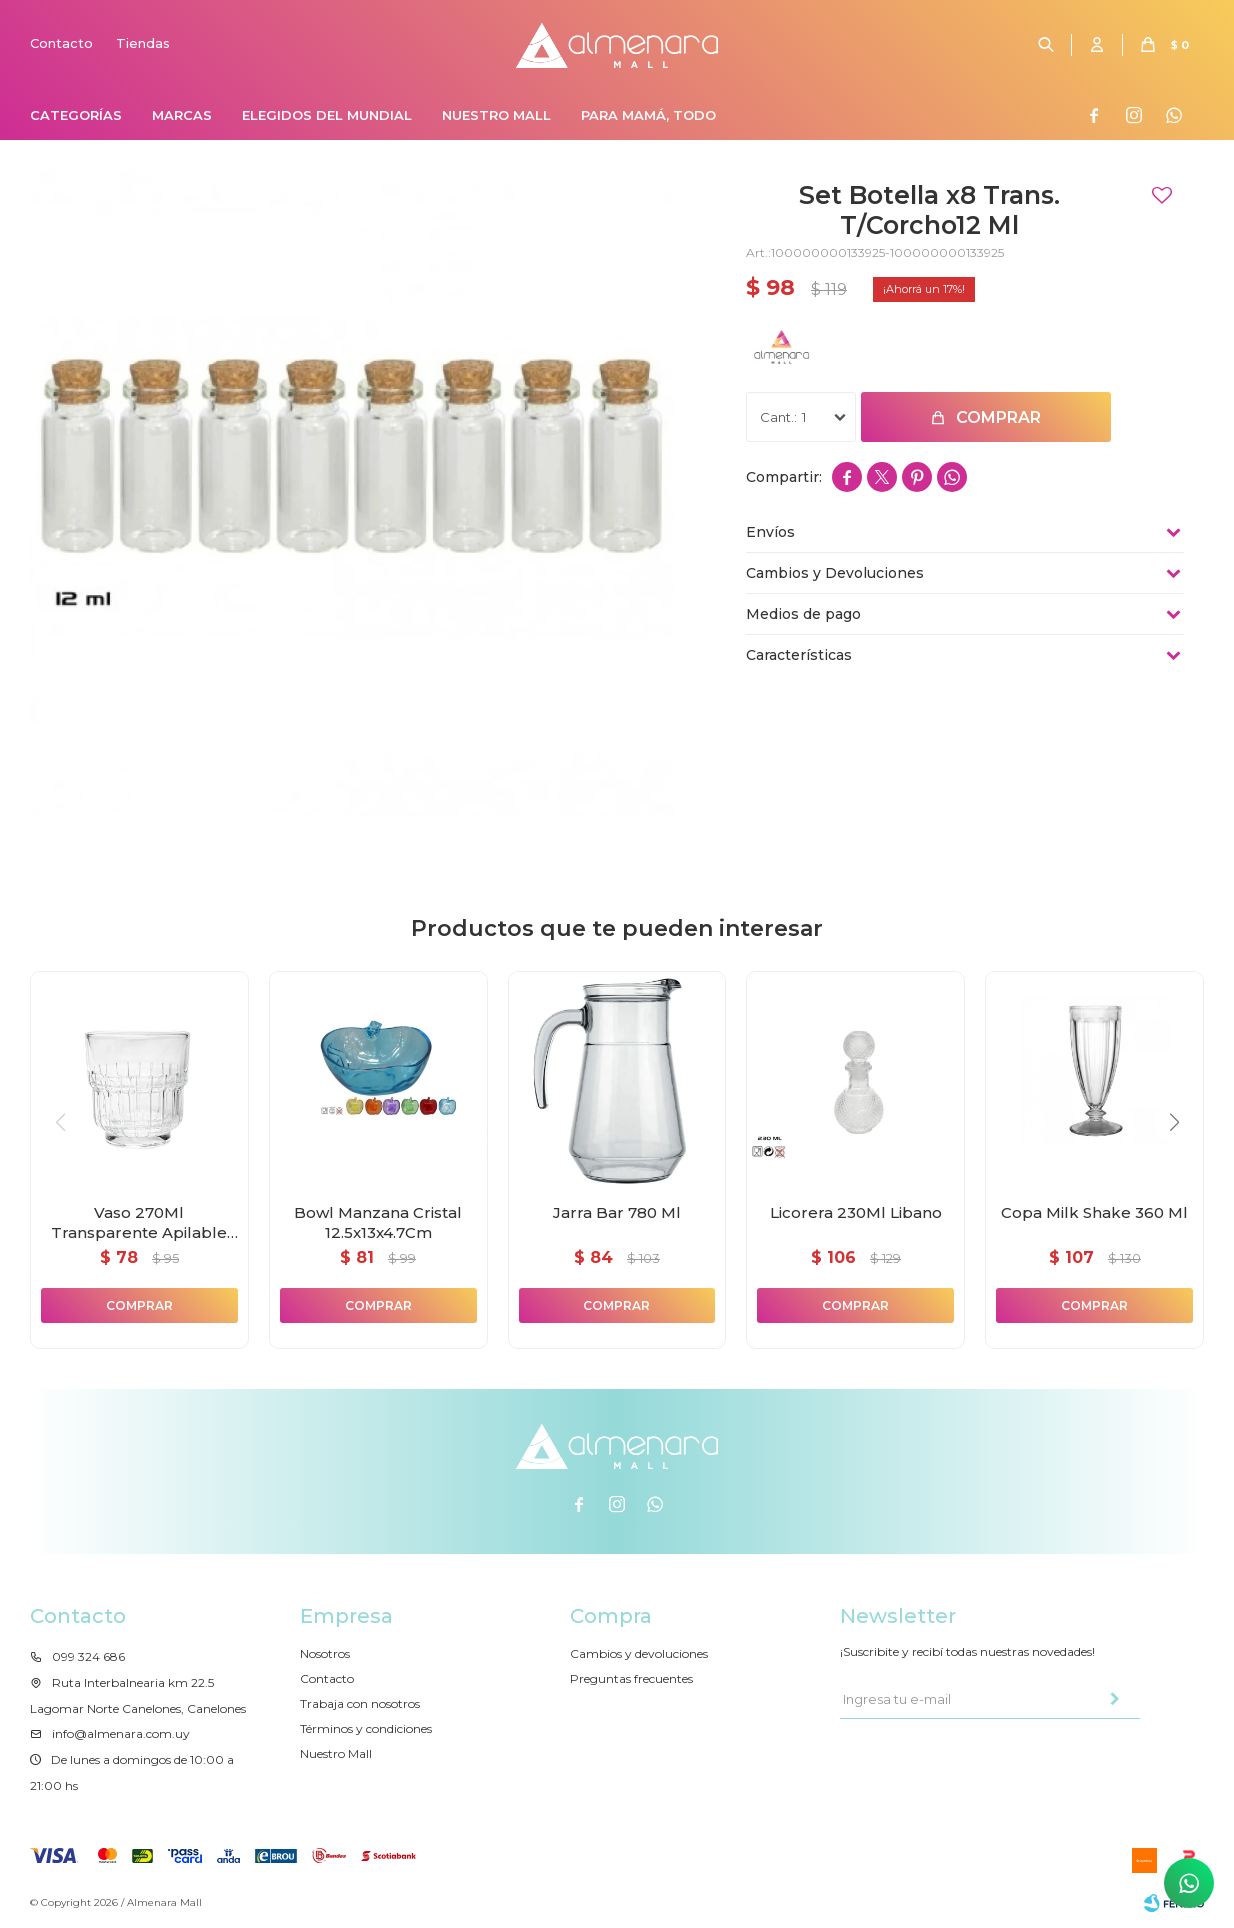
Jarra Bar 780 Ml (617, 1212)
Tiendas (143, 43)
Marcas (182, 115)
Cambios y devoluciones (639, 1653)
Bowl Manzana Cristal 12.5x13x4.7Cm (378, 1222)
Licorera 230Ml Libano (856, 1212)
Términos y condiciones (366, 1728)
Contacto (61, 43)
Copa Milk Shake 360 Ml (1094, 1212)
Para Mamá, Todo (648, 115)
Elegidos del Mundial (327, 115)
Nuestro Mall (496, 115)
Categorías (76, 115)
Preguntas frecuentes (631, 1678)
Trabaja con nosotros (360, 1703)
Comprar (998, 417)
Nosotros (325, 1653)
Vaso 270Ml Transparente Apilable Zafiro (139, 1223)
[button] (1174, 1122)
